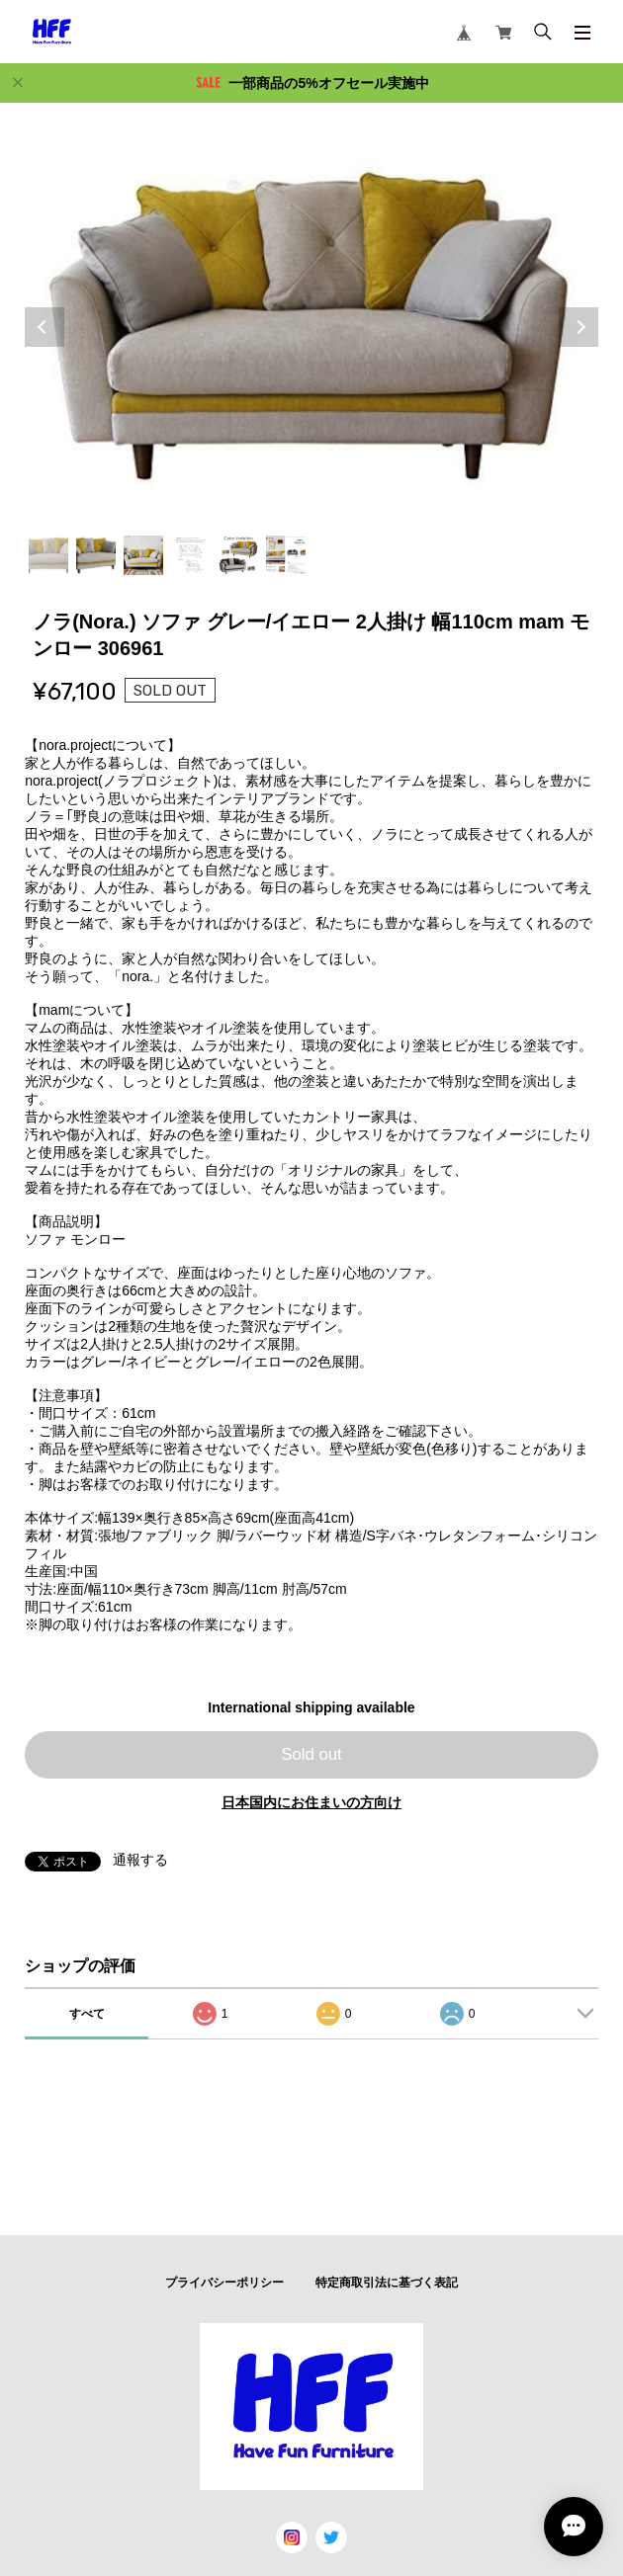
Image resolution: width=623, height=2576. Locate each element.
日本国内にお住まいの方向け (311, 1802)
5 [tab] (238, 555)
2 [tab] (96, 555)
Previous (44, 327)
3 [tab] (143, 555)
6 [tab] (286, 555)
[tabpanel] (311, 326)
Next (578, 327)
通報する (140, 1860)
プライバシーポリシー (224, 2282)
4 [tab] (191, 555)
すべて (87, 2014)
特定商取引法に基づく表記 (386, 2282)
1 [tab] (48, 555)
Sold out (311, 1754)
